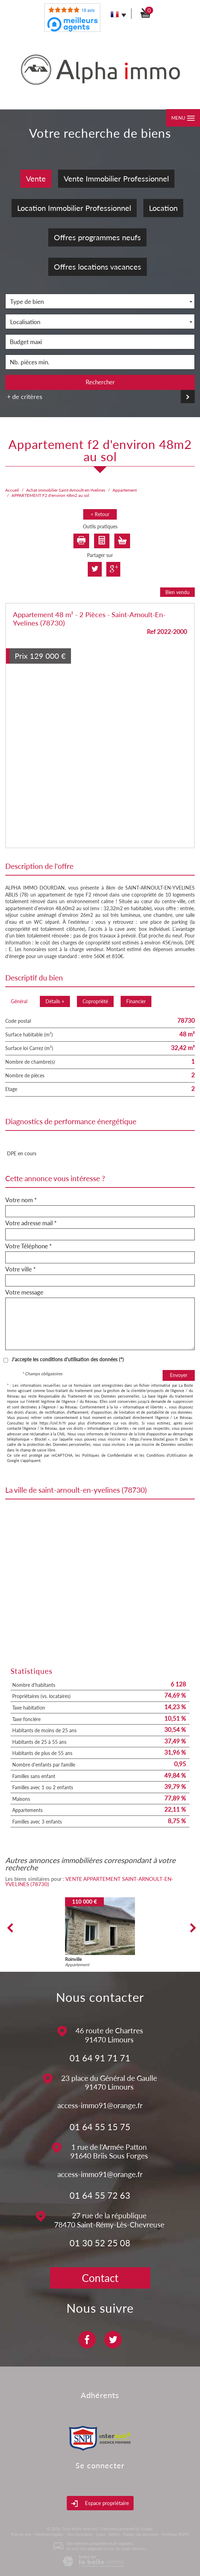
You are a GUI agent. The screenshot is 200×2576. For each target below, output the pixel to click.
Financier (136, 1001)
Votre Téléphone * (28, 1246)
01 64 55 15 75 (100, 2126)
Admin (114, 2534)
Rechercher (100, 382)
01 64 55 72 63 (100, 2195)
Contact (100, 2277)
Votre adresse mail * (31, 1223)
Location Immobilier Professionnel (74, 208)
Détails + (54, 1001)
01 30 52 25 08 (100, 2243)
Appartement (125, 490)
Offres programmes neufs (97, 237)
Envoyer (178, 1375)
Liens (100, 2534)
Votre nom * (21, 1200)
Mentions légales (49, 2534)
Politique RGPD (175, 2534)
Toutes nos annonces (140, 2534)
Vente (36, 178)
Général (19, 1001)
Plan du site (21, 2534)
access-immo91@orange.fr (100, 2105)
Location (163, 208)
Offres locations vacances (97, 266)
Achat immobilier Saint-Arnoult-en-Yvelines (65, 490)
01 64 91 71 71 (100, 2058)
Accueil (12, 490)
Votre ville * (20, 1269)
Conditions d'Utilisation (167, 1455)
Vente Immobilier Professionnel (116, 178)
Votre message (24, 1292)
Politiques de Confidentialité (107, 1455)
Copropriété (95, 1001)
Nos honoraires (80, 2534)
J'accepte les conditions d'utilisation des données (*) (68, 1359)
